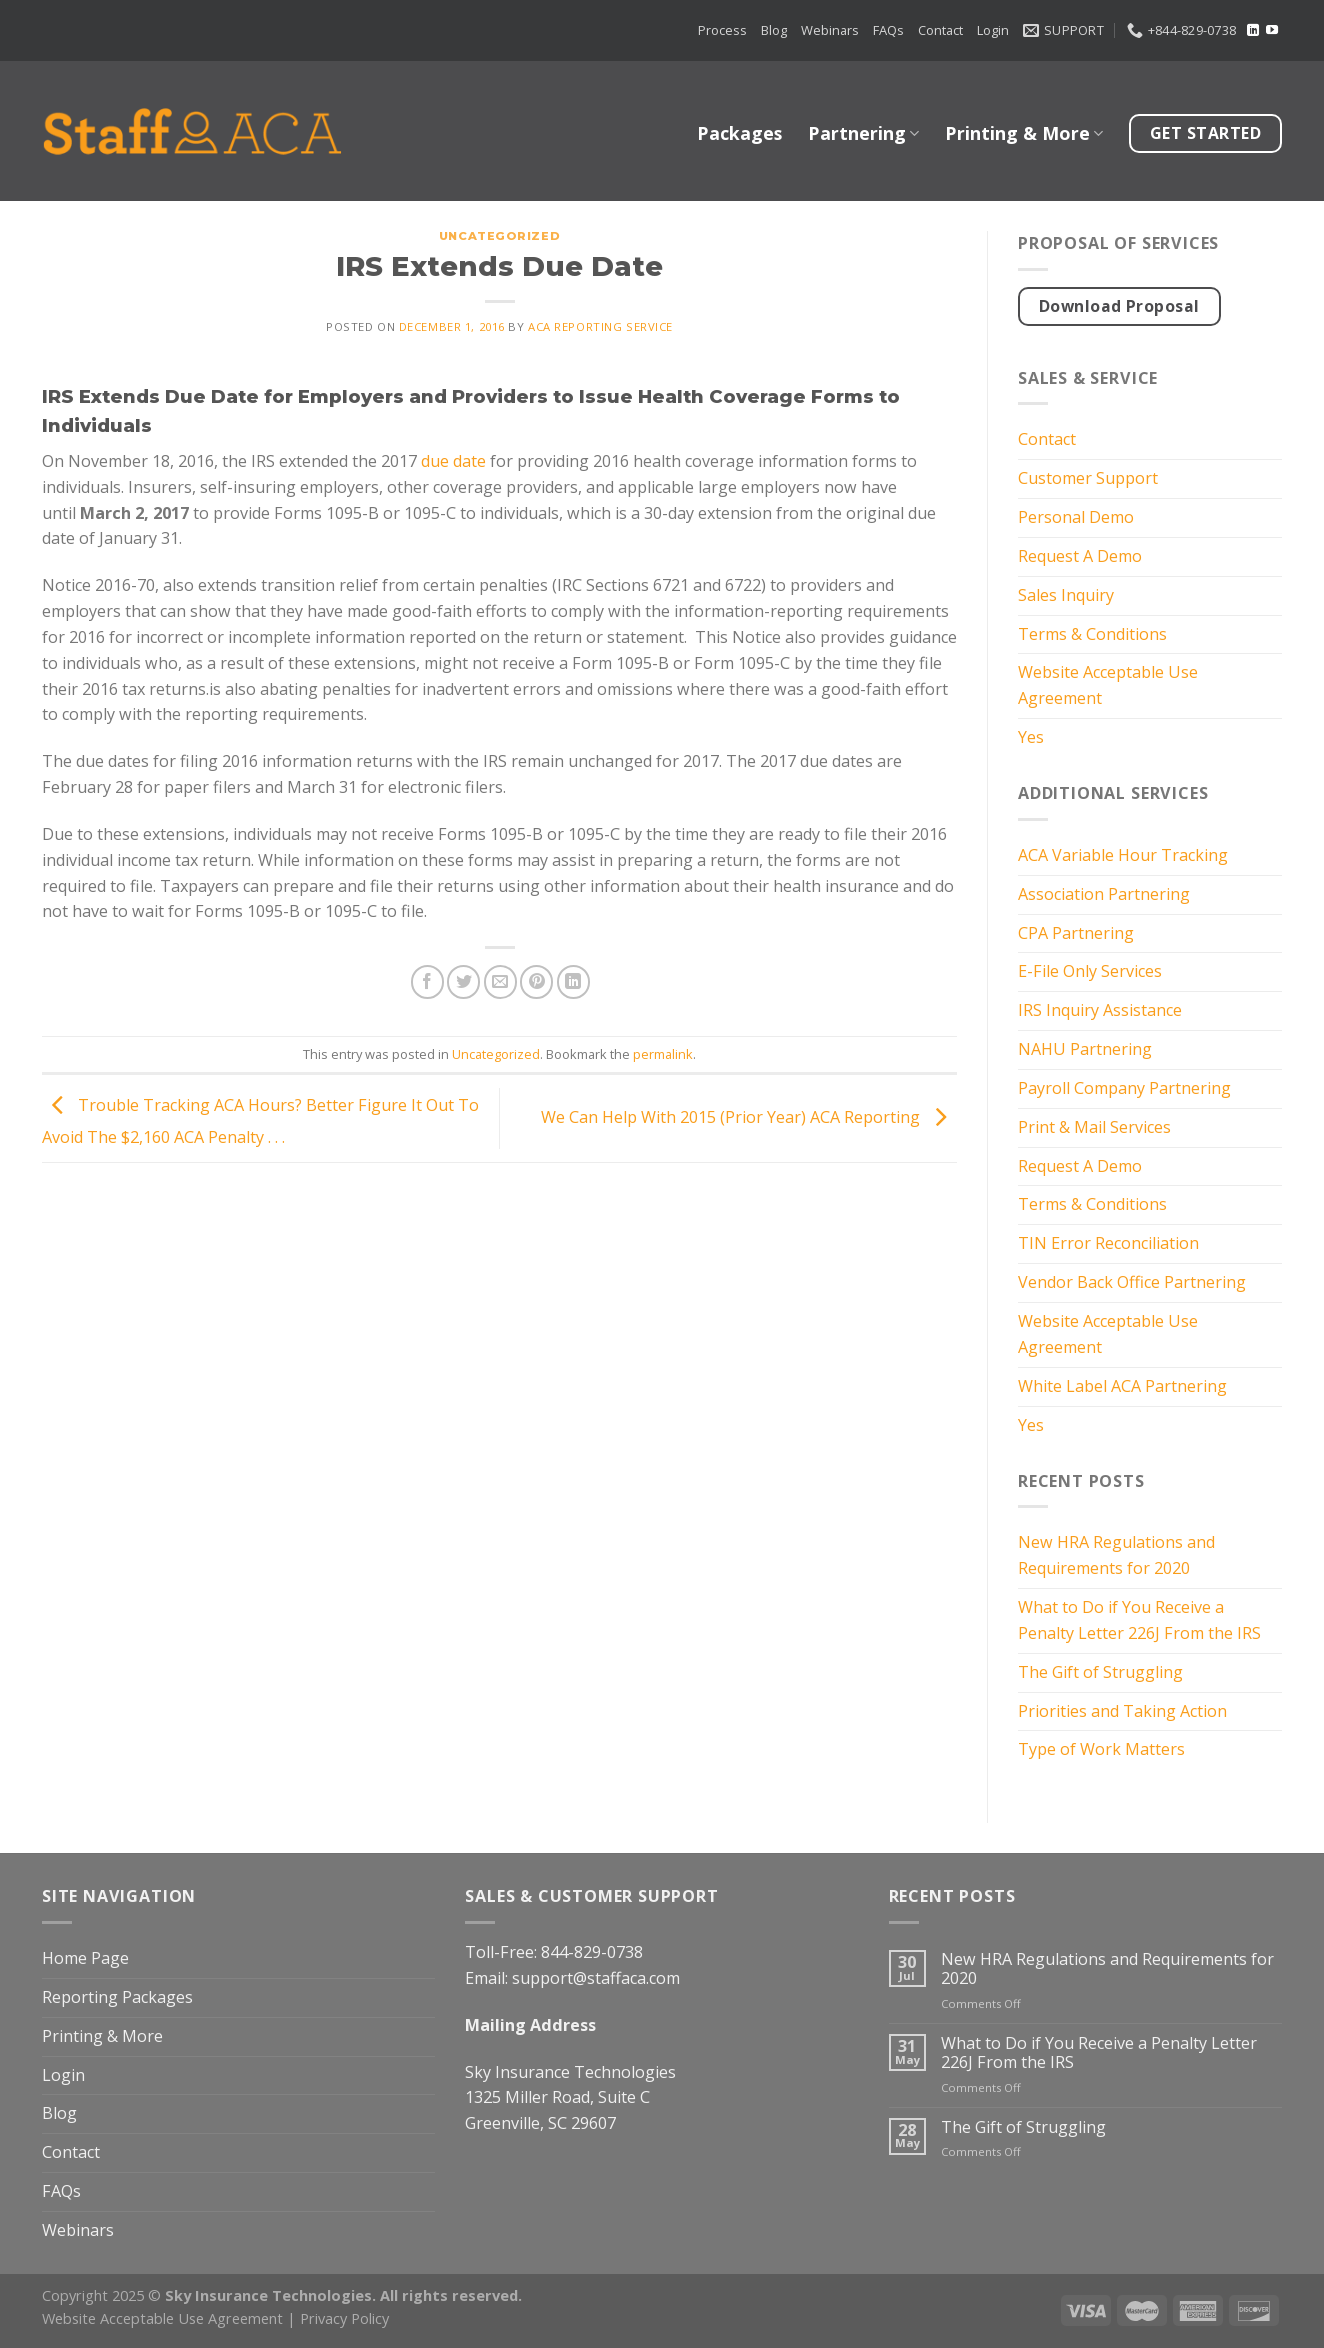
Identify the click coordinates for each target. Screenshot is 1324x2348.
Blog (774, 30)
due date (453, 461)
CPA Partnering (1076, 933)
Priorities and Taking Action (1122, 1711)
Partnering (863, 133)
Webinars (830, 30)
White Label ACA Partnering (1122, 1386)
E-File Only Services (1090, 971)
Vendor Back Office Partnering (1132, 1282)
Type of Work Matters (1101, 1749)
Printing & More (1024, 133)
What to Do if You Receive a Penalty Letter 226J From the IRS (1139, 1620)
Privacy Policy (344, 2318)
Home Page (85, 1958)
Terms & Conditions (1092, 634)
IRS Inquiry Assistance (1100, 1010)
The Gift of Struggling (1100, 1672)
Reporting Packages (117, 1997)
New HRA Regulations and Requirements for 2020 (1116, 1555)
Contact (940, 30)
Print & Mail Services (1094, 1127)
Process (722, 30)
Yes (1031, 737)
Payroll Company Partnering (1124, 1088)
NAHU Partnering (1085, 1049)
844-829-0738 (592, 1952)
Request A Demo (1080, 556)
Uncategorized (499, 236)
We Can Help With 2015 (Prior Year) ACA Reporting (749, 1117)
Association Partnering (1104, 894)
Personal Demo (1076, 517)
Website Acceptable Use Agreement (1108, 685)
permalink (663, 1054)
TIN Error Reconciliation (1108, 1243)
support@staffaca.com (596, 1978)
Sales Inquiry (1066, 595)
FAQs (888, 30)
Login (993, 30)
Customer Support (1088, 478)
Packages (739, 133)
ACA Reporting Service (600, 326)
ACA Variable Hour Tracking (1123, 855)
